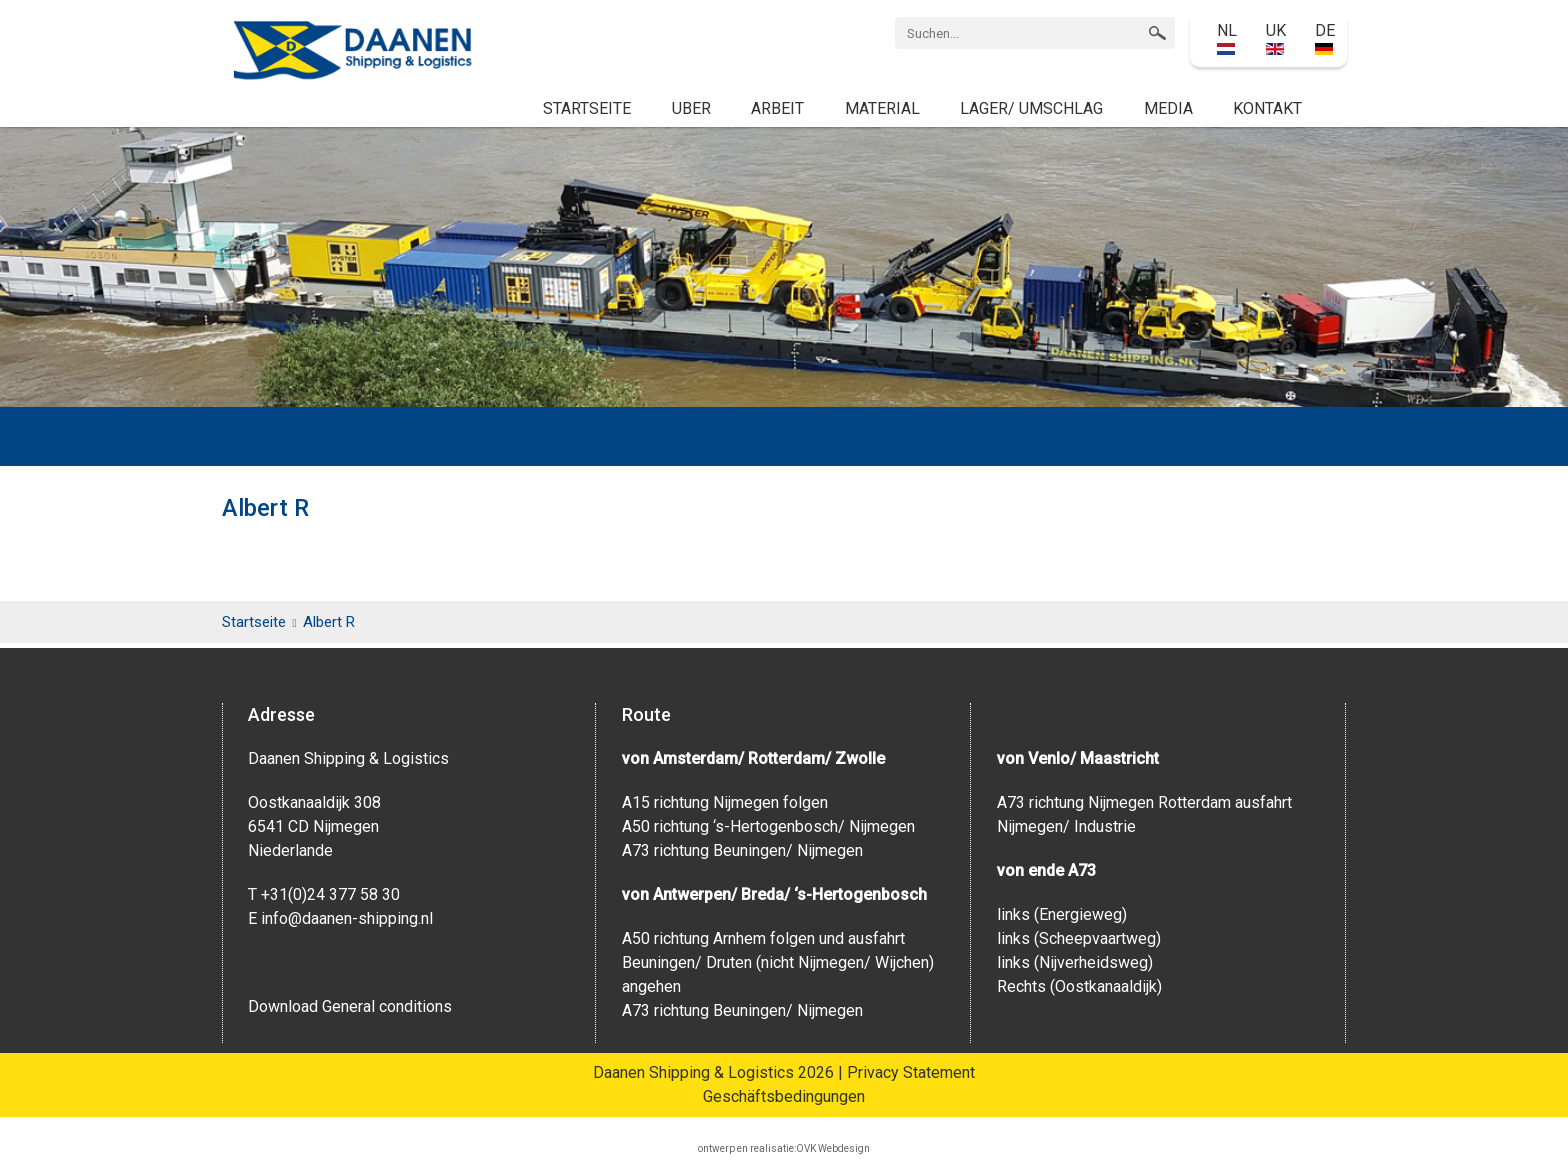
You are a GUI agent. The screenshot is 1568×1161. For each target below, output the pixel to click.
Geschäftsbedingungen (784, 1096)
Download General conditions (350, 1006)
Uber (691, 108)
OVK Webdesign (833, 1148)
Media (1168, 108)
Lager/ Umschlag (1031, 108)
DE (1325, 38)
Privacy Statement (911, 1072)
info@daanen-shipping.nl (347, 918)
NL (1227, 38)
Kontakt (1267, 108)
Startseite (587, 108)
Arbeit (777, 108)
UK (1276, 38)
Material (882, 108)
